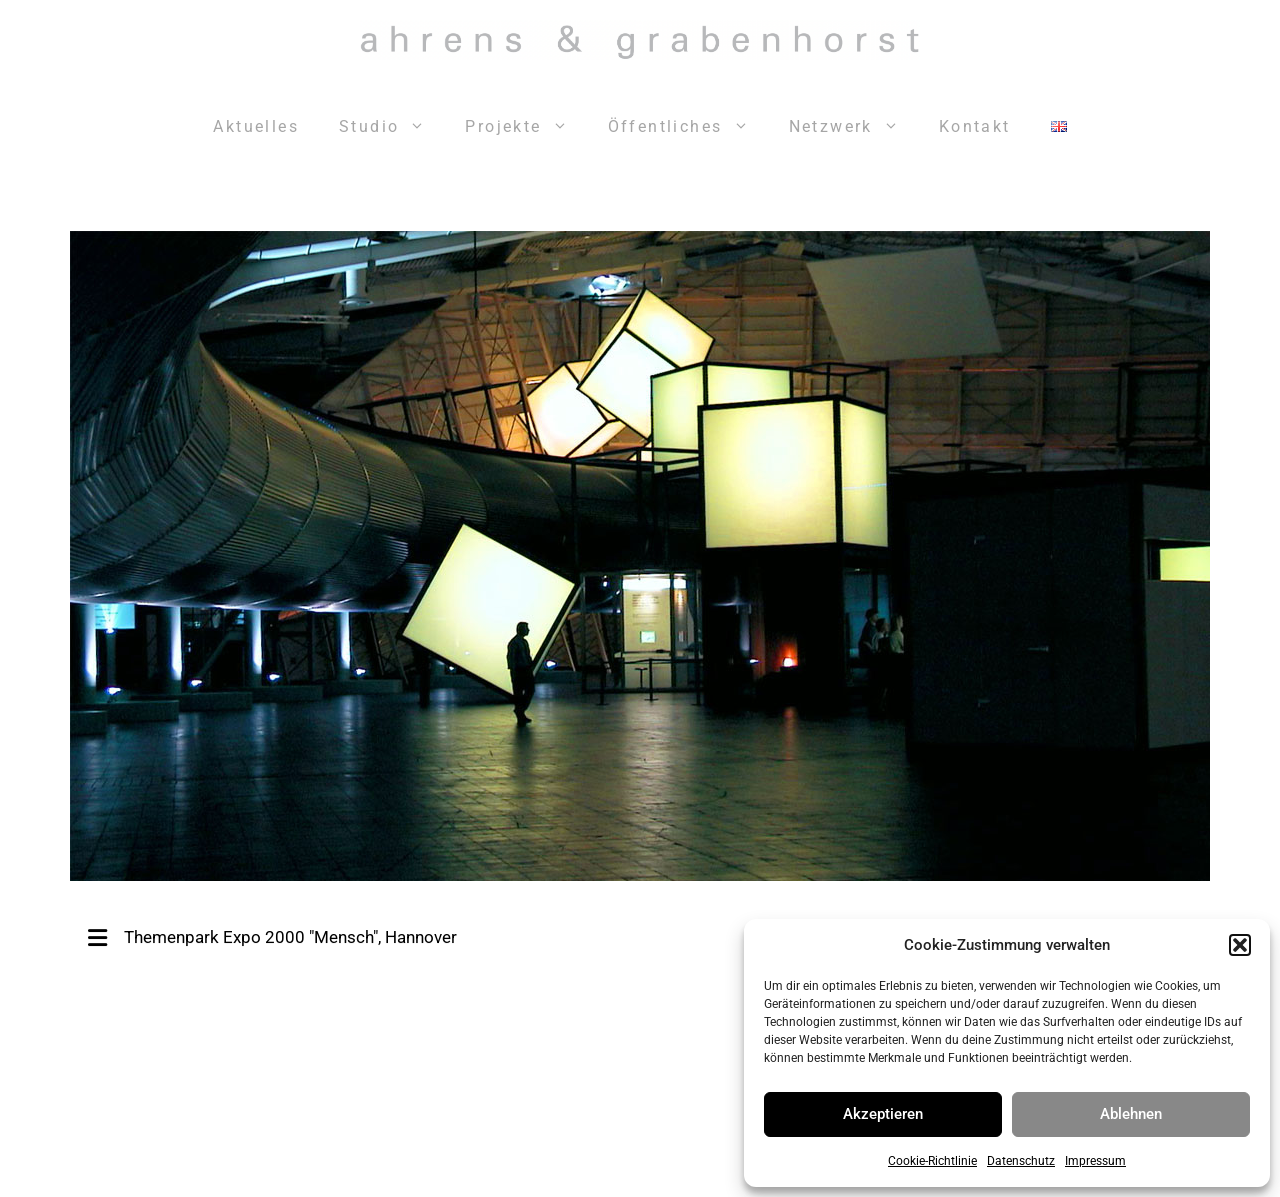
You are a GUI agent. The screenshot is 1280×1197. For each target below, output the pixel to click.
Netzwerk (854, 127)
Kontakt (975, 126)
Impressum (1095, 1161)
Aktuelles (256, 126)
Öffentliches (688, 127)
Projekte (526, 127)
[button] (1240, 945)
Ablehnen (1131, 1114)
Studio (392, 127)
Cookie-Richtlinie (932, 1161)
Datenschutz (1021, 1161)
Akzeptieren (883, 1114)
